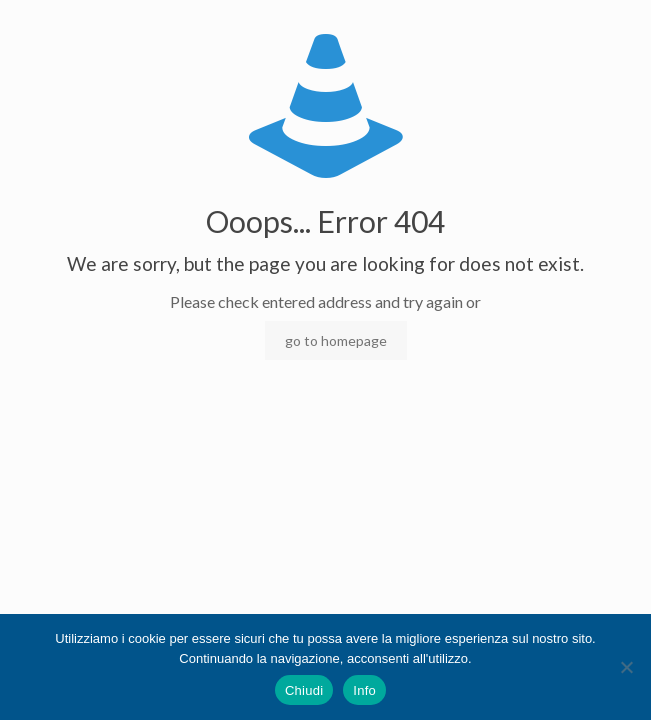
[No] (626, 667)
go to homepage (336, 340)
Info (364, 690)
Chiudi (304, 690)
